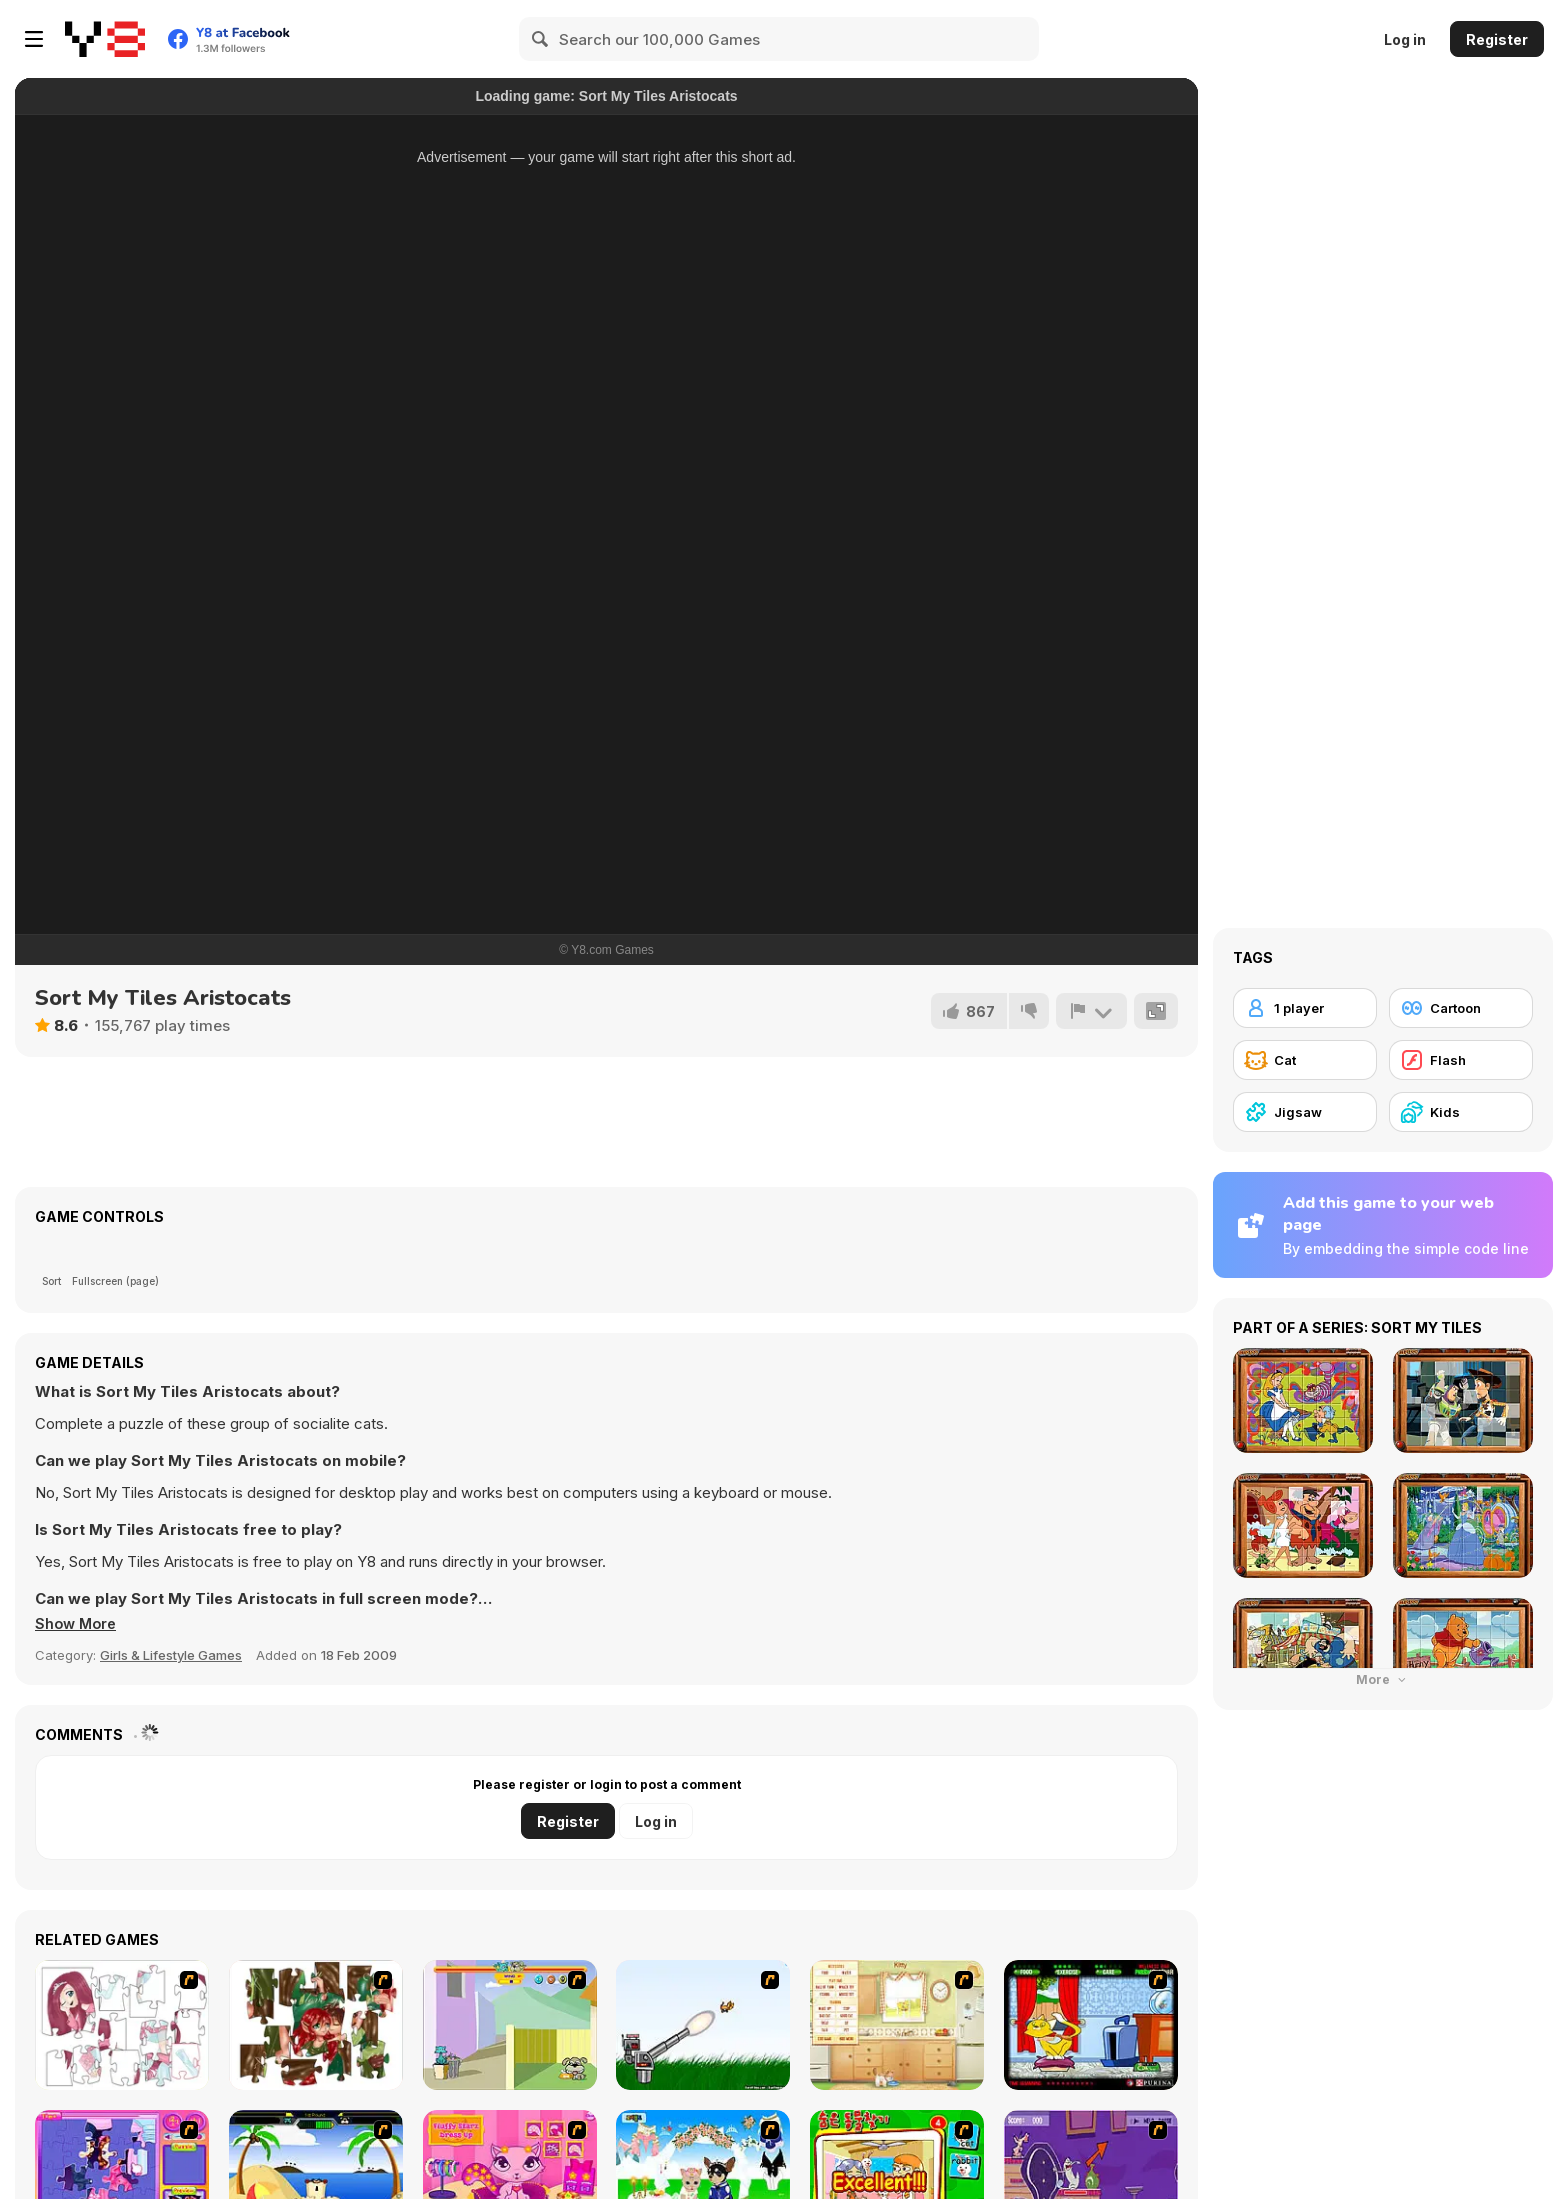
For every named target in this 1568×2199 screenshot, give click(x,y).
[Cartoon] (1461, 1008)
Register (1497, 39)
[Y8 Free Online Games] (105, 39)
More (1383, 1679)
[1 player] (1305, 1008)
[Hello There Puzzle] (122, 2025)
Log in (1405, 39)
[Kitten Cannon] (703, 2025)
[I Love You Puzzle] (316, 2025)
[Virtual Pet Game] (1091, 2025)
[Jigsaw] (1305, 1112)
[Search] (541, 39)
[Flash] (1461, 1060)
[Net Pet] (897, 2025)
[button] (78, 1624)
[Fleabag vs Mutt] (510, 2025)
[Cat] (1305, 1060)
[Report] (1091, 1011)
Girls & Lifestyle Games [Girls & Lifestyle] (171, 1655)
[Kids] (1461, 1112)
